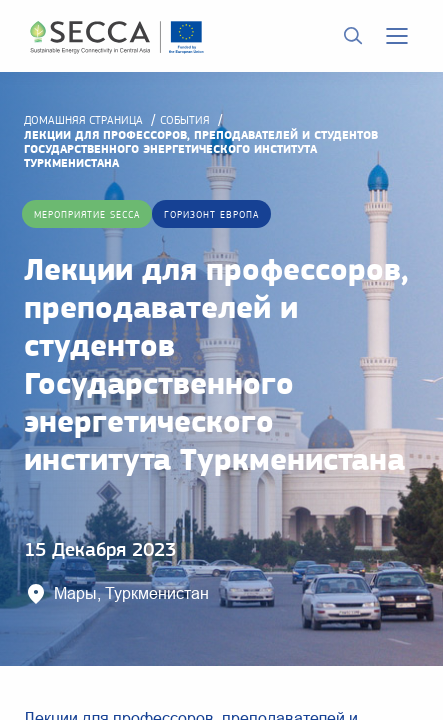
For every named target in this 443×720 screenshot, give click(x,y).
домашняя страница (83, 120)
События (185, 120)
